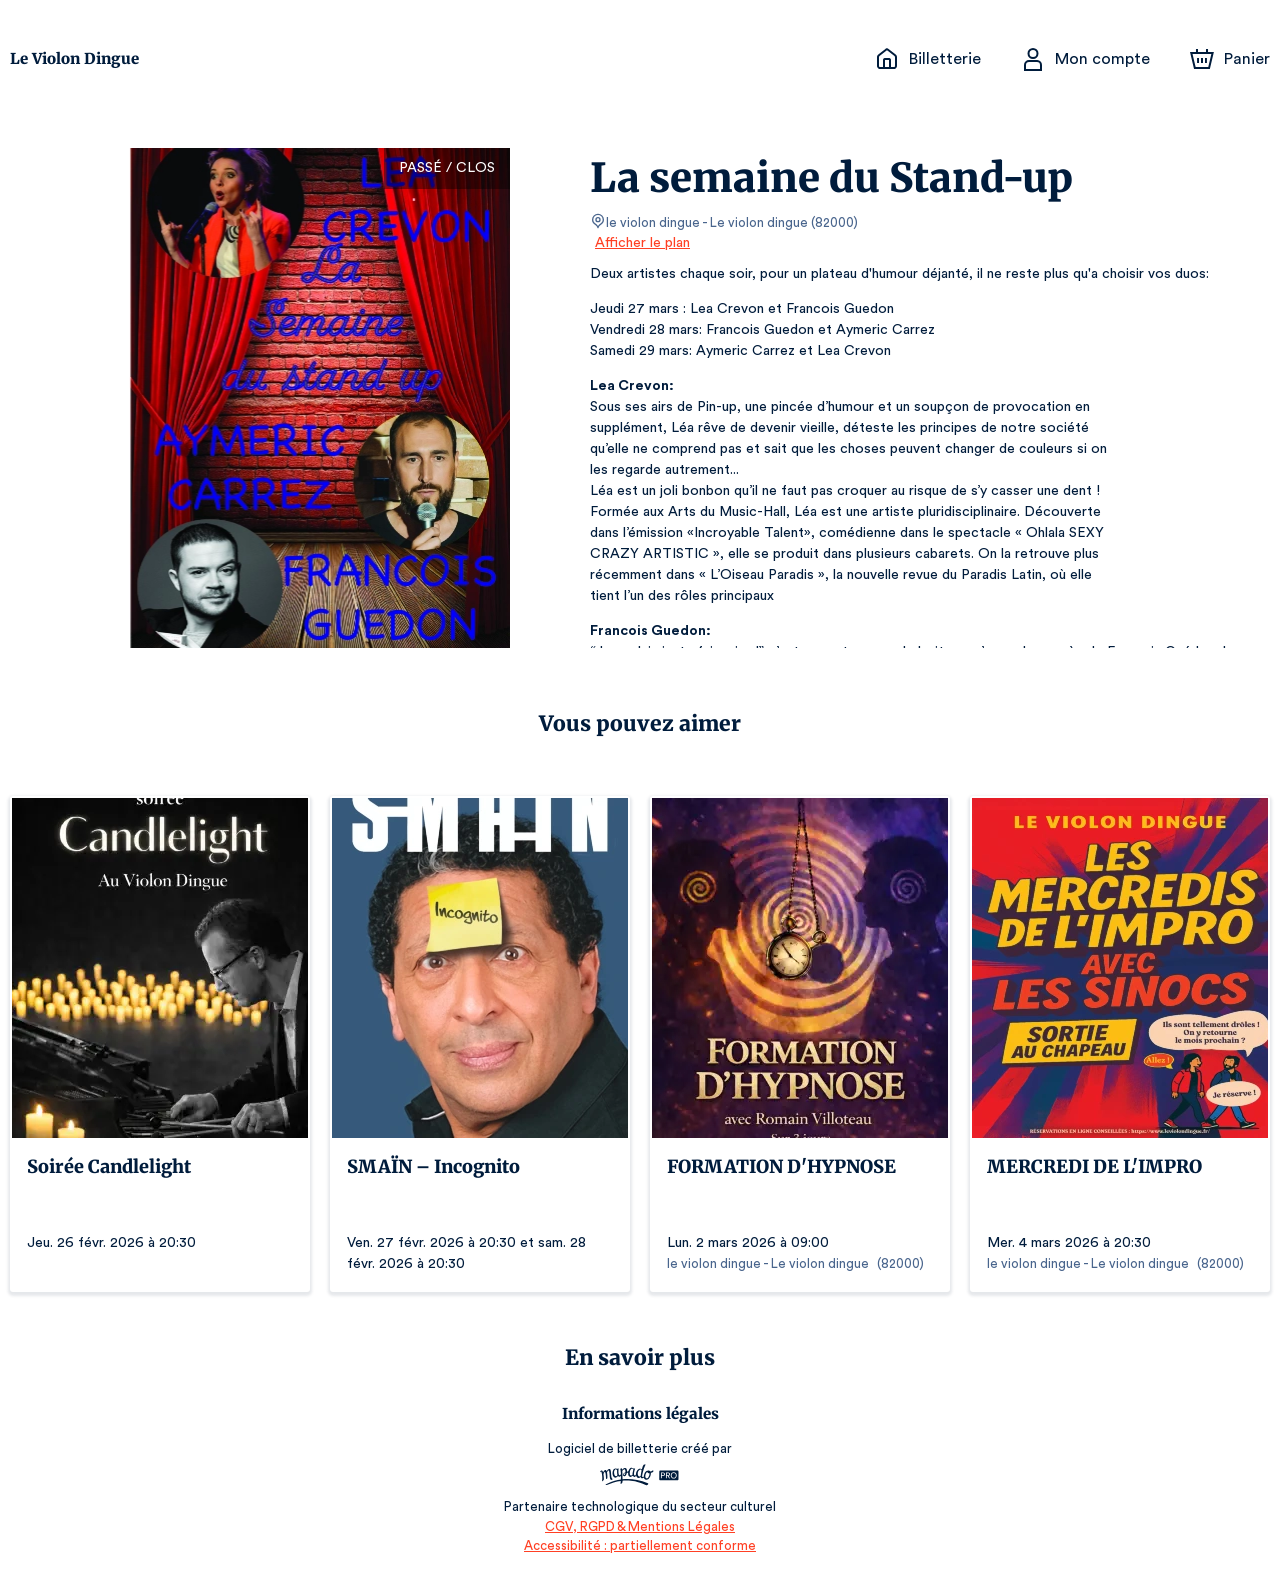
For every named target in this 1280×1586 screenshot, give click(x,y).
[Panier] (1230, 59)
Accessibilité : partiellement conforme (640, 1545)
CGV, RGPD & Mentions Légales (640, 1526)
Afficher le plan (641, 243)
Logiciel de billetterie (614, 1448)
